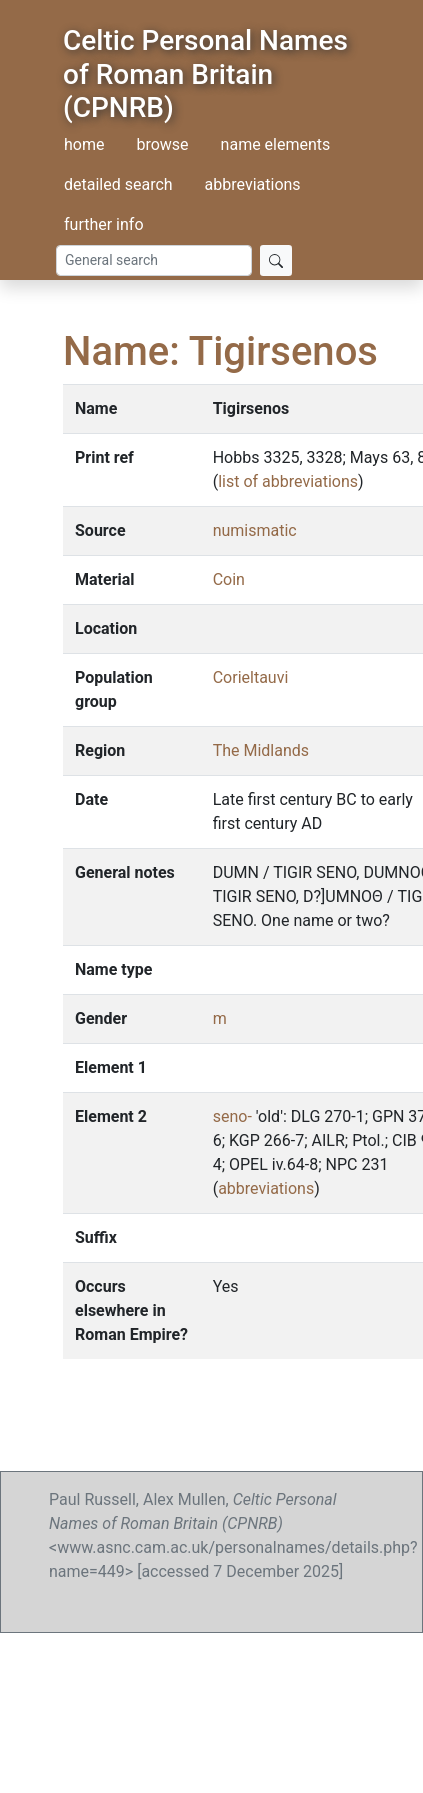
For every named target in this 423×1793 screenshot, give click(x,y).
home (84, 144)
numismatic (255, 530)
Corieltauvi (251, 677)
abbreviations (253, 184)
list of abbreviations (288, 481)
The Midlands (261, 750)
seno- (232, 1116)
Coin (229, 579)
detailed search (118, 184)
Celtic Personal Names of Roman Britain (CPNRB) (205, 74)
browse (162, 144)
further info (104, 224)
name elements (276, 144)
